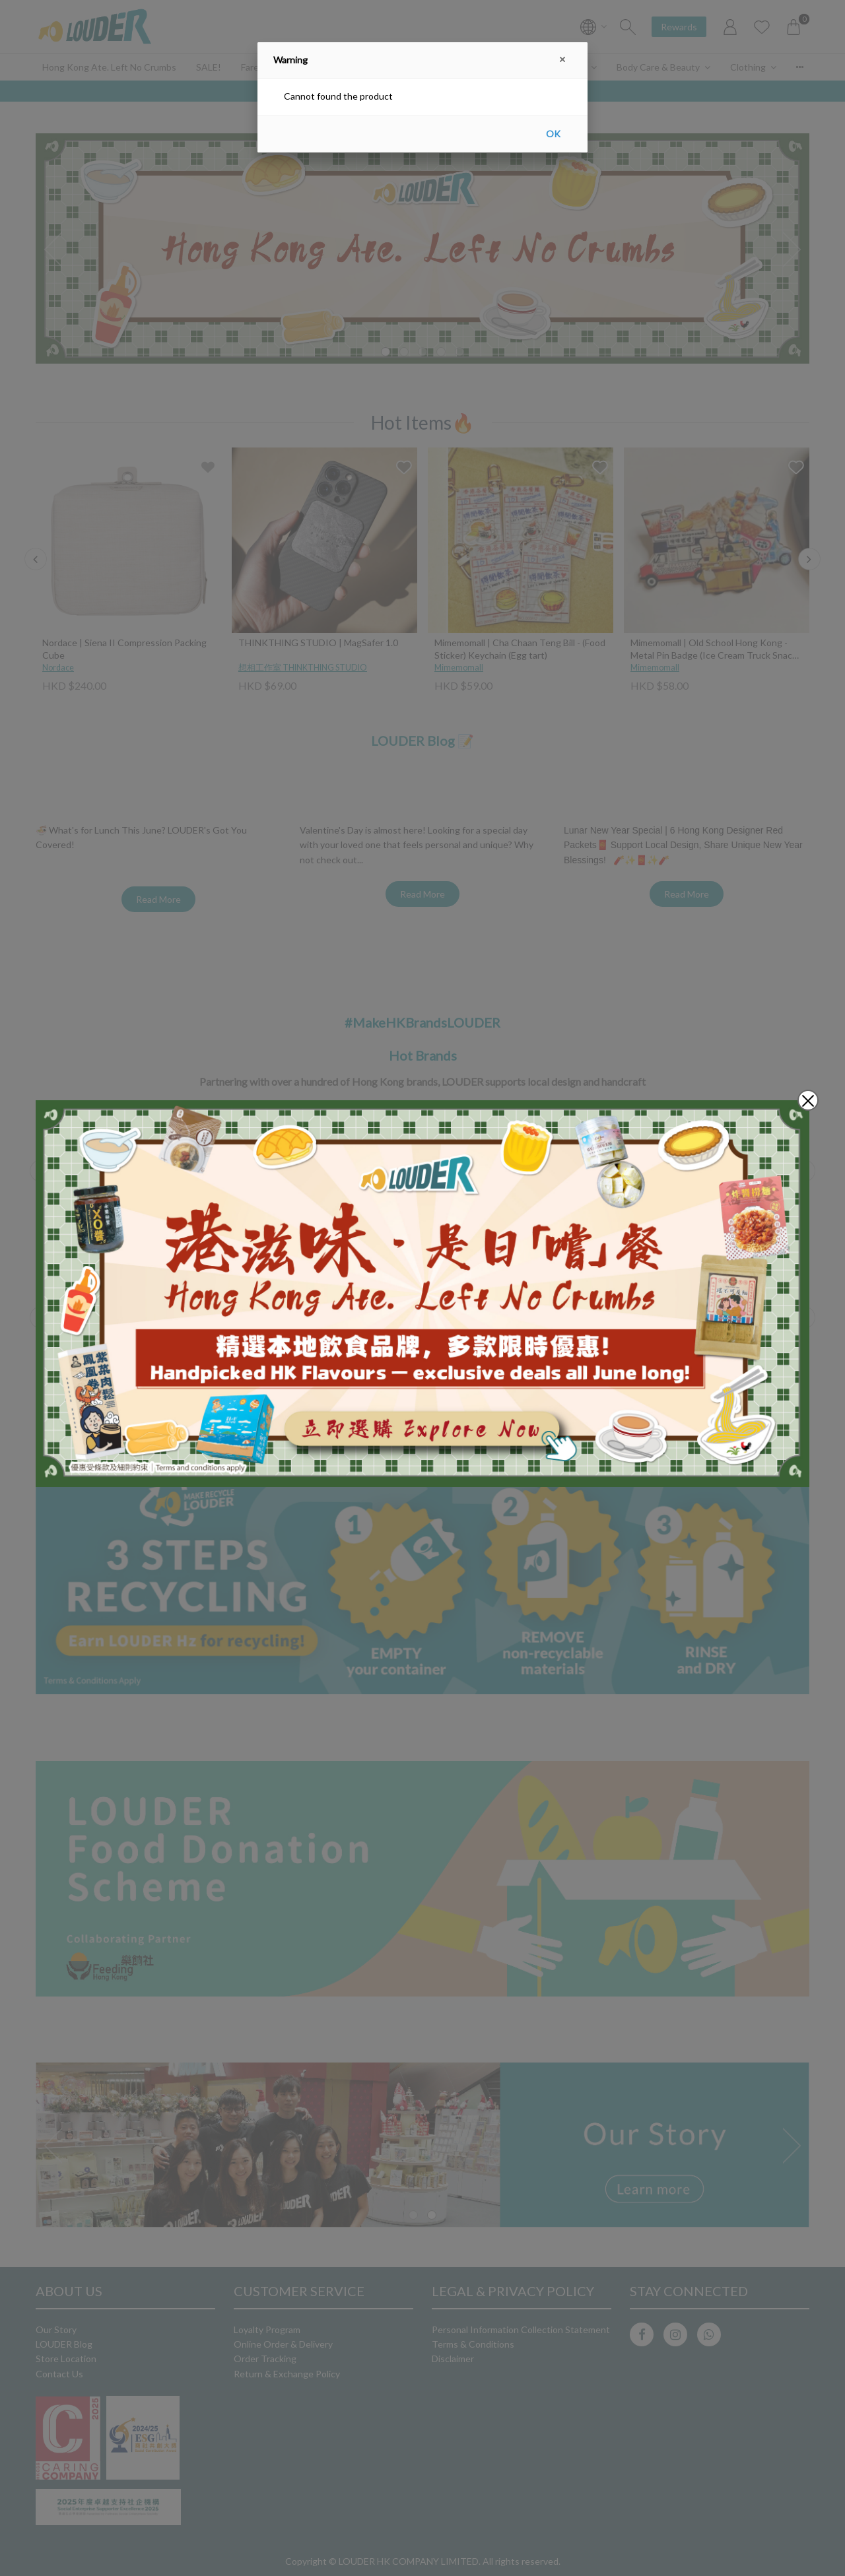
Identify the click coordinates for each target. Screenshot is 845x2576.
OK (553, 133)
